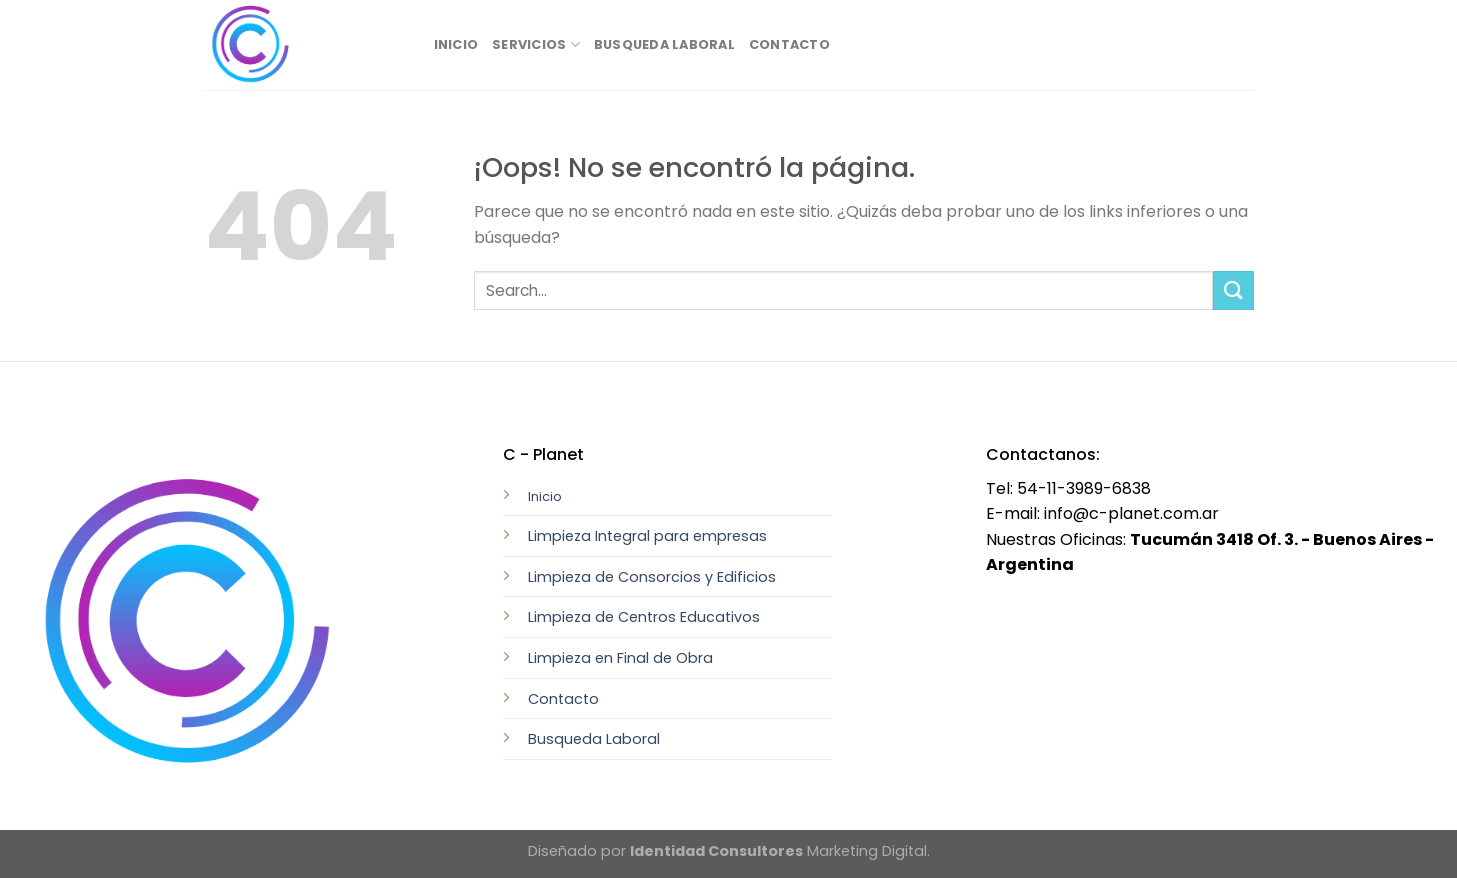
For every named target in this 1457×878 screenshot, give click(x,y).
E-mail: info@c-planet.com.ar (1102, 513)
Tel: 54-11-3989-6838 (1068, 488)
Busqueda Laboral (664, 44)
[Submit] (1233, 290)
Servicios (536, 44)
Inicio (456, 44)
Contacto (789, 44)
